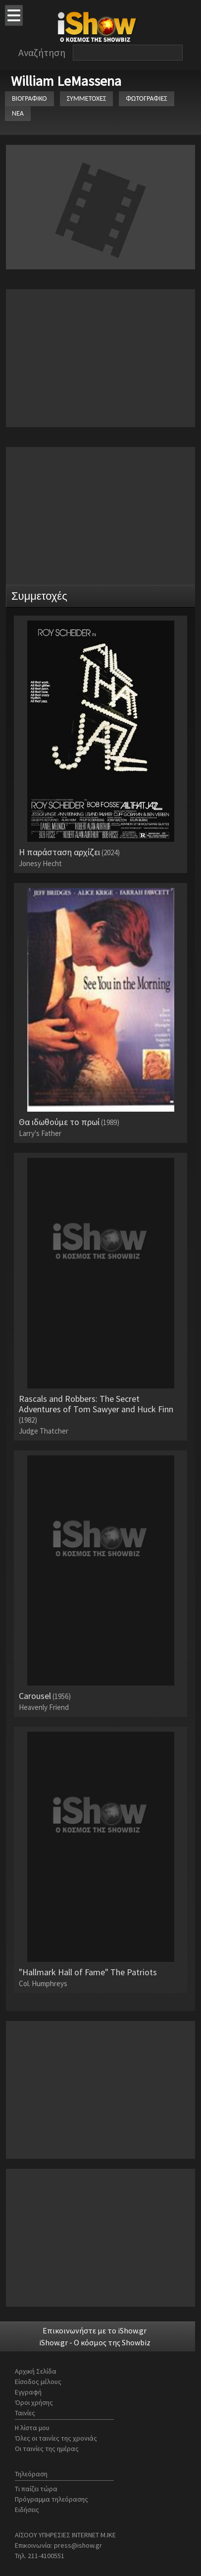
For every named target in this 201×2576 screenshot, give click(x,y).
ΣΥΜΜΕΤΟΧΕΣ (86, 98)
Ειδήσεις (27, 2509)
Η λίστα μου (32, 2427)
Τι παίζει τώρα (36, 2488)
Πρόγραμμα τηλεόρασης (51, 2499)
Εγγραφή (28, 2392)
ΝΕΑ (18, 113)
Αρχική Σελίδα (35, 2371)
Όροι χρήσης (34, 2402)
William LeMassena (66, 81)
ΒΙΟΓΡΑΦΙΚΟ (29, 98)
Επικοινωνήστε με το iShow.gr (95, 2330)
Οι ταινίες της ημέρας (47, 2448)
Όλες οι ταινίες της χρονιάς (56, 2438)
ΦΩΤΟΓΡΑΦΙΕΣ (146, 98)
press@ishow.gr (78, 2545)
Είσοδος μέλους (38, 2381)
